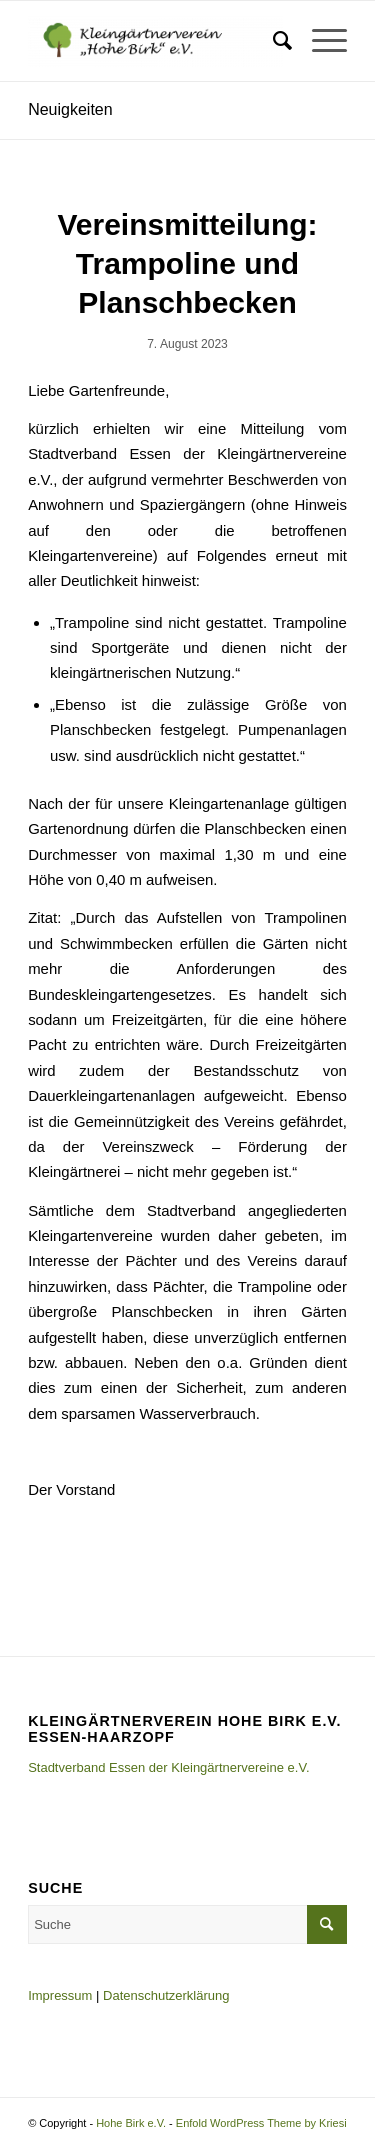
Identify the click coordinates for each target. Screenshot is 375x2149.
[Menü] (319, 41)
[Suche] (272, 41)
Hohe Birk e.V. (131, 2123)
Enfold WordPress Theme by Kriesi (261, 2123)
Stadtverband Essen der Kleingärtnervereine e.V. (168, 1767)
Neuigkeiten (70, 109)
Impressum (60, 1995)
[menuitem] (272, 41)
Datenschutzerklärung (166, 1995)
